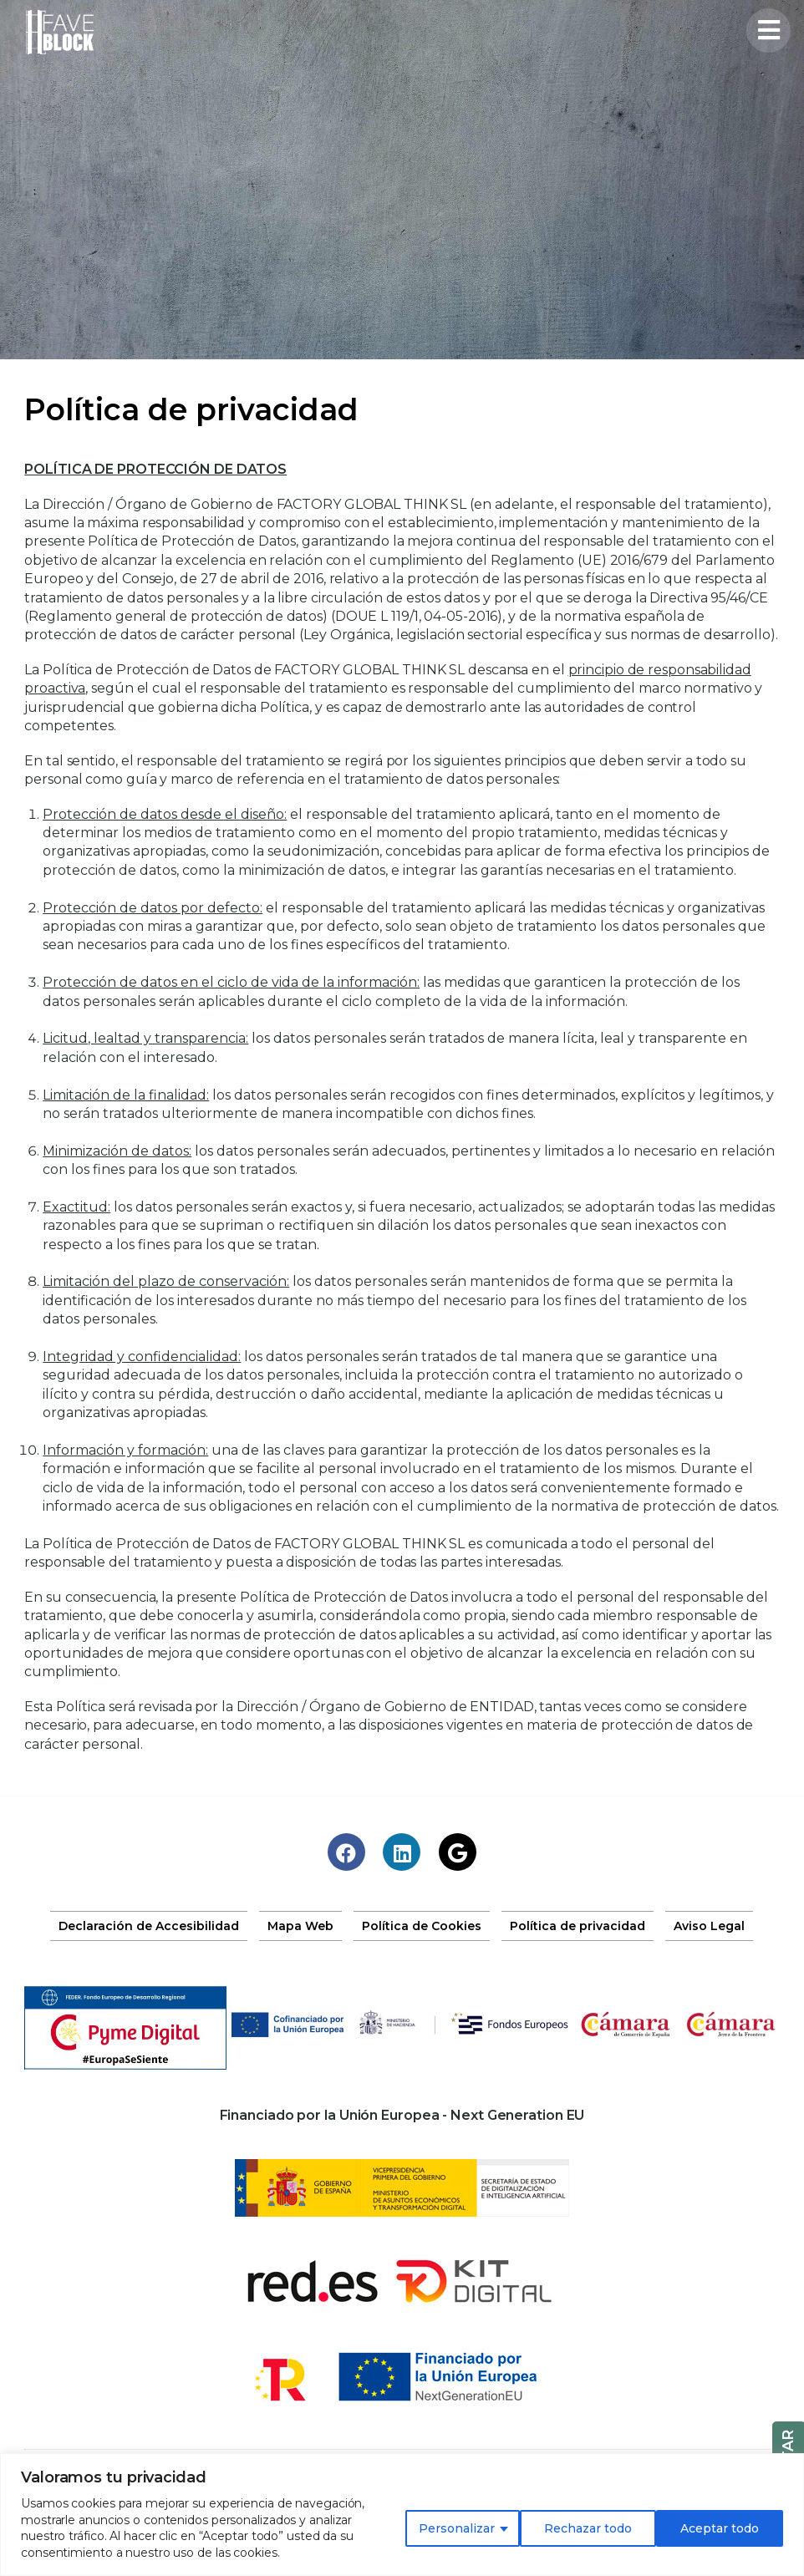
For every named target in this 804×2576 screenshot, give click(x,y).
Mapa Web (300, 1925)
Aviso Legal (709, 1925)
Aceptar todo (719, 2528)
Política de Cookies (421, 1925)
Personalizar (457, 2528)
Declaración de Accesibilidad (149, 1925)
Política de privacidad (577, 1925)
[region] (402, 2514)
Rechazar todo (588, 2528)
